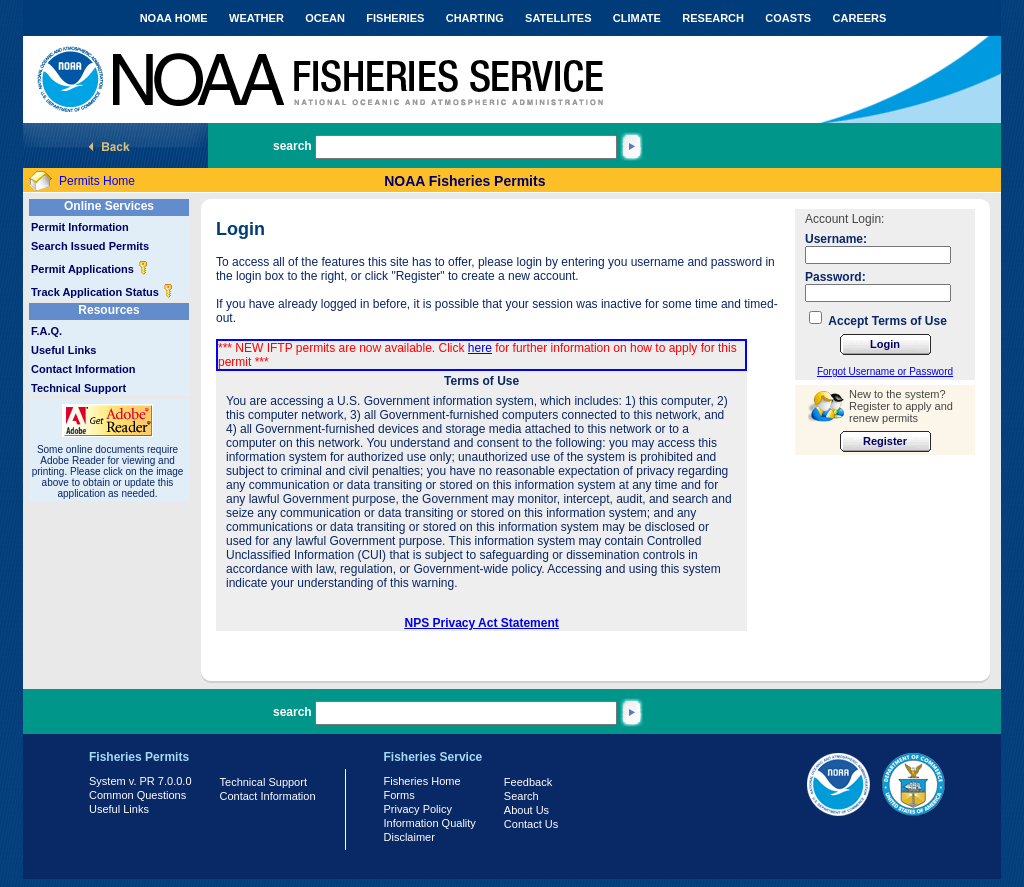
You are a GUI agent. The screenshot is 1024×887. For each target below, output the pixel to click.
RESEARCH (713, 18)
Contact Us (531, 824)
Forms (399, 795)
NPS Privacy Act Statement (482, 623)
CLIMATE (637, 18)
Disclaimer (409, 837)
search (292, 146)
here (480, 348)
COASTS (788, 18)
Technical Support (78, 388)
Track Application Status (102, 292)
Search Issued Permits (90, 246)
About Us (526, 810)
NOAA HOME (174, 18)
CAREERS (860, 18)
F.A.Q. (46, 331)
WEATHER (256, 18)
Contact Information (83, 369)
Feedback (528, 782)
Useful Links (63, 350)
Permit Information (80, 227)
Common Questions (137, 795)
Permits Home (97, 181)
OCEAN (325, 18)
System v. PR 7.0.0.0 (140, 781)
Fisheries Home (422, 781)
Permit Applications (90, 269)
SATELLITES (558, 18)
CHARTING (475, 18)
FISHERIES (395, 18)
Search (521, 796)
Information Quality (430, 823)
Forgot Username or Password (885, 371)
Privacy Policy (418, 809)
